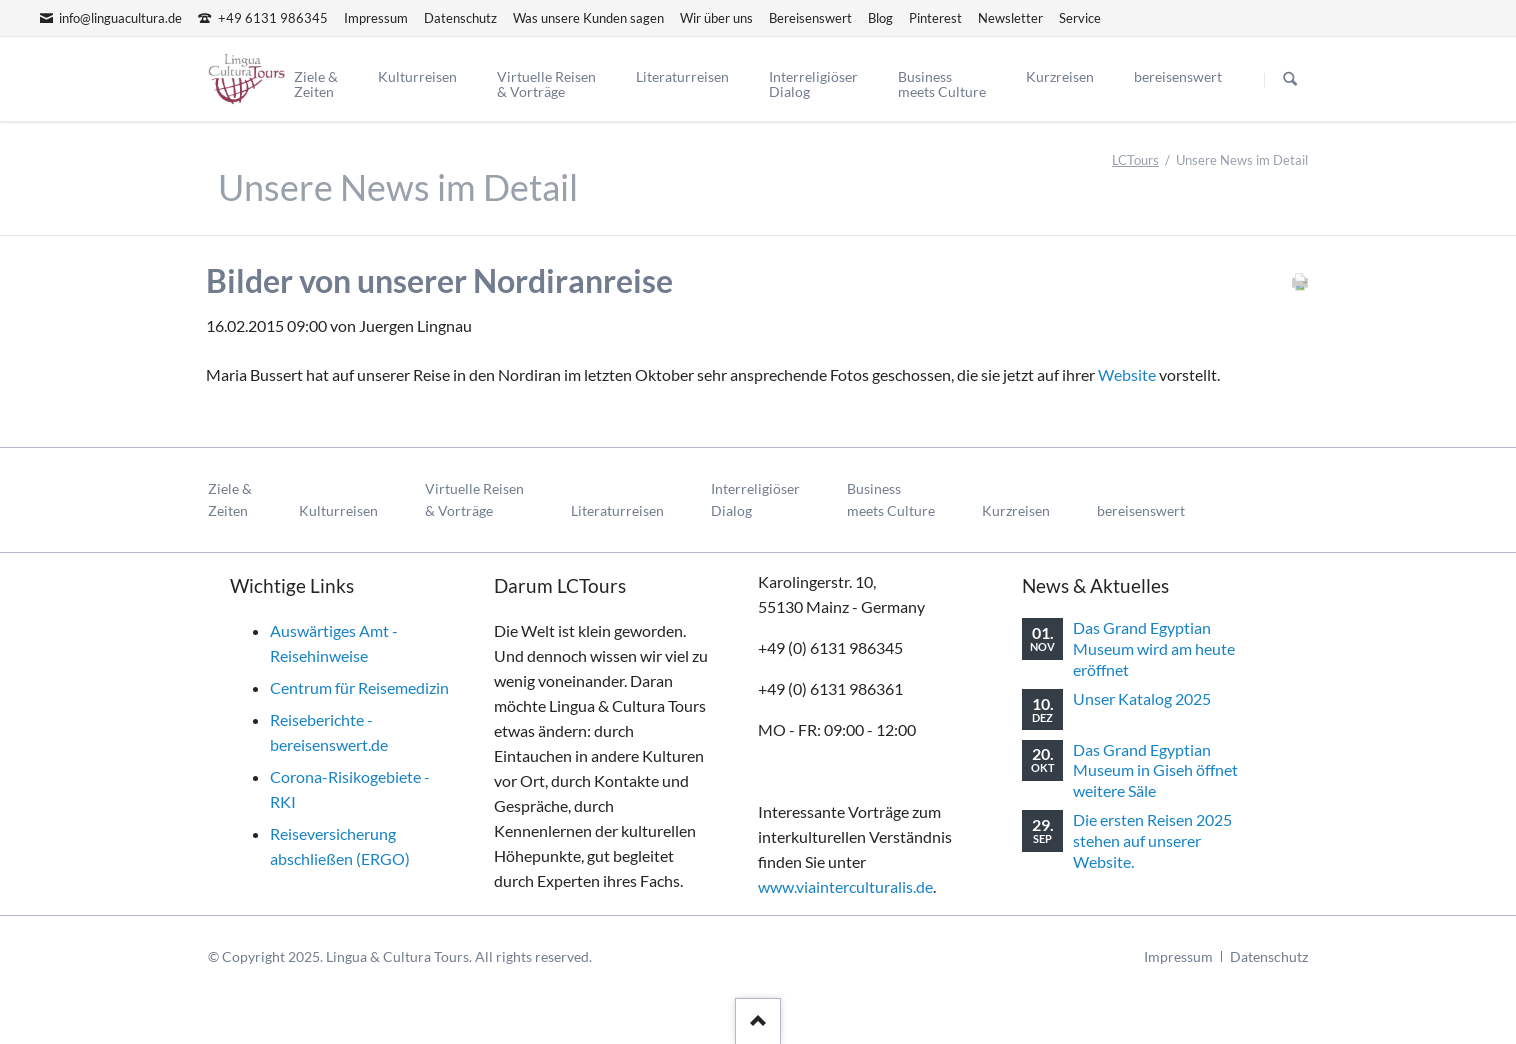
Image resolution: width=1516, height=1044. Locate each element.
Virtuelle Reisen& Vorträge (474, 499)
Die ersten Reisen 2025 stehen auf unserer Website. (1152, 840)
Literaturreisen (617, 510)
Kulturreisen (338, 510)
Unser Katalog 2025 (1142, 698)
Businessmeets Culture (891, 499)
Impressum (1178, 956)
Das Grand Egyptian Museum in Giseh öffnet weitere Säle (1155, 770)
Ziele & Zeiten (230, 499)
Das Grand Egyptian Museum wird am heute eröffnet (1154, 648)
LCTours (1135, 160)
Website (1127, 374)
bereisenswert (1141, 510)
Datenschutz (1269, 956)
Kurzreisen (1016, 510)
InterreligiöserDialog (755, 499)
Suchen (1290, 80)
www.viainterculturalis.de (845, 886)
